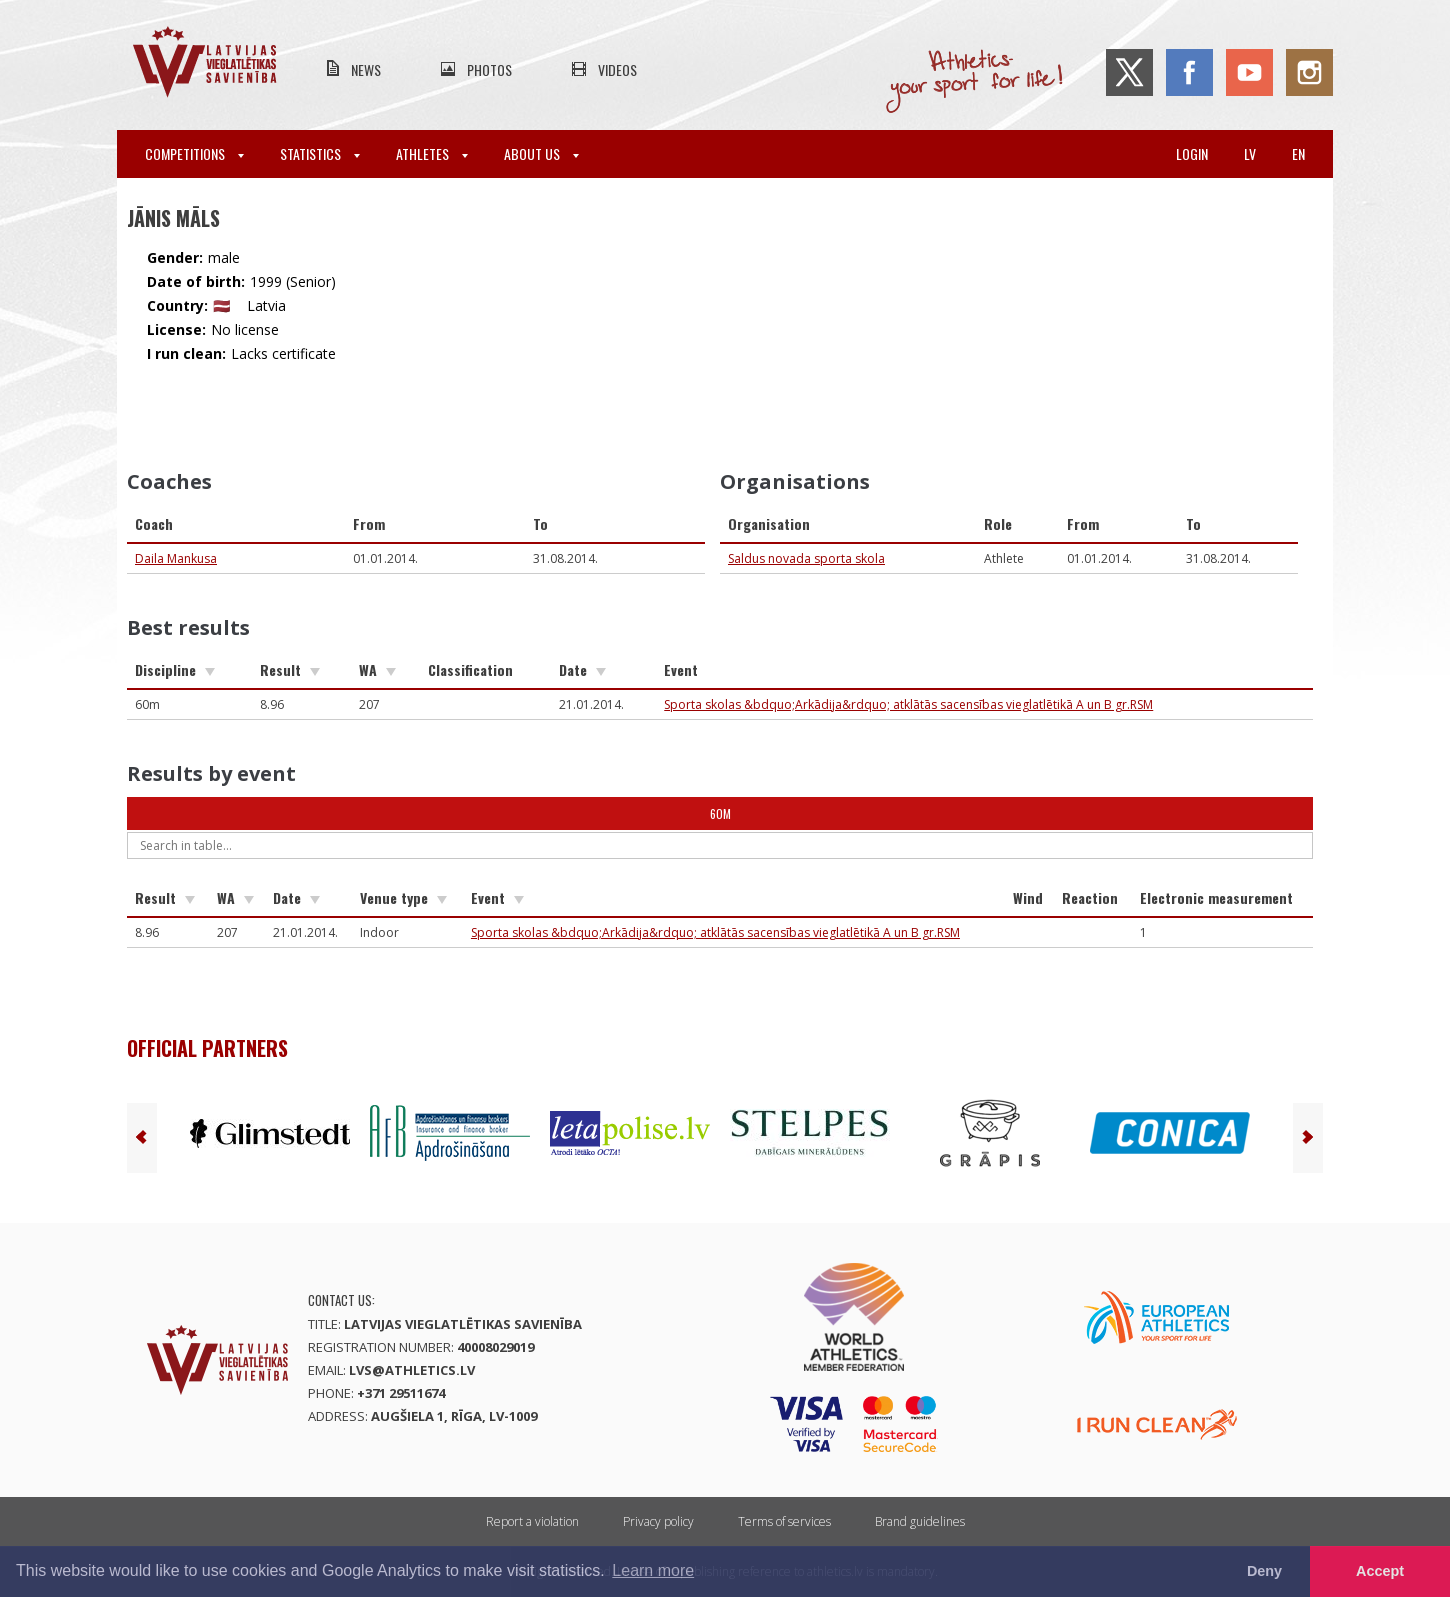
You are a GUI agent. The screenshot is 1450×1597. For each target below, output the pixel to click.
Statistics (320, 153)
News (366, 69)
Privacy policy (658, 1521)
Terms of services (784, 1521)
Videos (617, 69)
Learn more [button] (653, 1570)
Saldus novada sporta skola (806, 558)
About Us (541, 153)
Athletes (432, 153)
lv (1250, 153)
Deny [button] (1264, 1571)
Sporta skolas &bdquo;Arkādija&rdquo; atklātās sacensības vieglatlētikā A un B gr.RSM (908, 704)
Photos (489, 69)
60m (720, 813)
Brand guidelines (920, 1521)
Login (1192, 153)
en (1298, 153)
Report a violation (532, 1521)
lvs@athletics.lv (412, 1370)
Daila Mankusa (176, 558)
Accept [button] (1380, 1571)
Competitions (194, 153)
